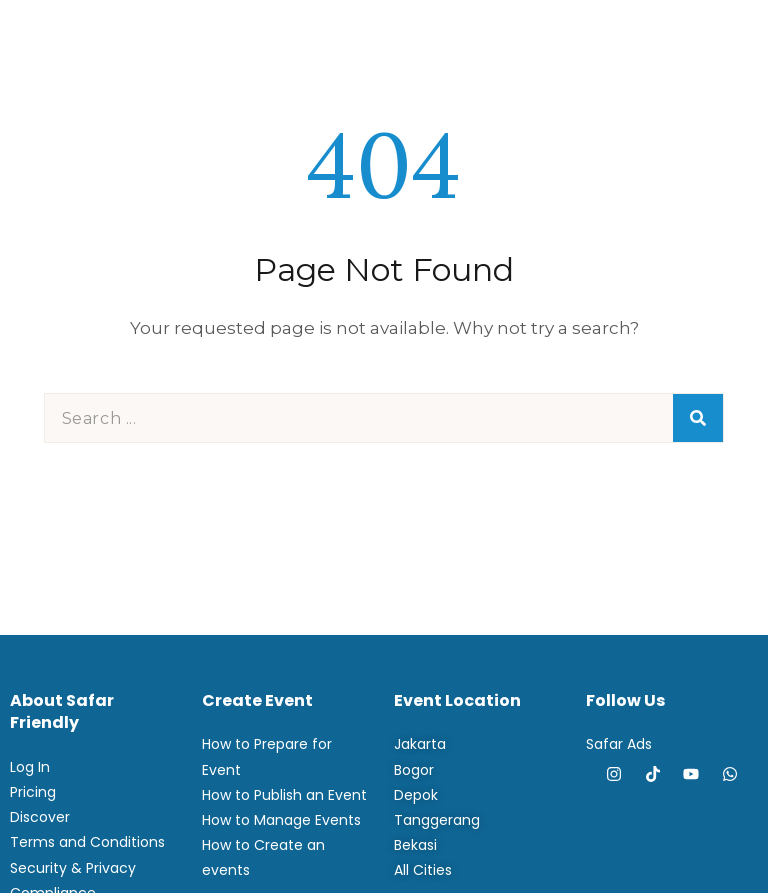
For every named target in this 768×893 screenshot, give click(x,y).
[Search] (698, 418)
